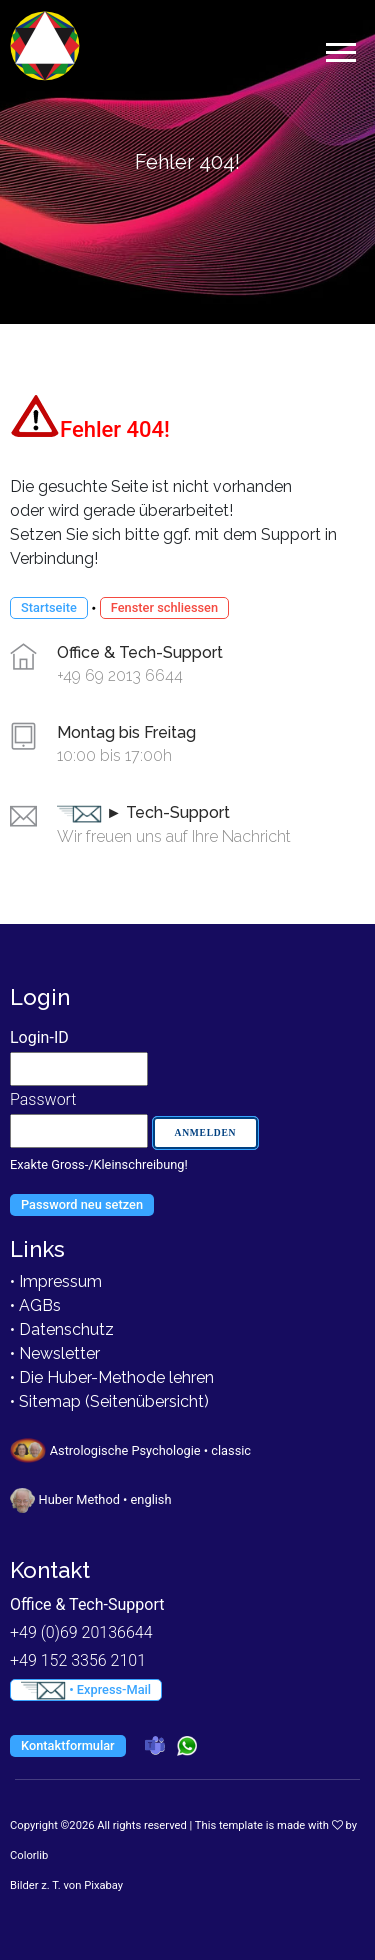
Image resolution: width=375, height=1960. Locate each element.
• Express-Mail (86, 1690)
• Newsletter (55, 1353)
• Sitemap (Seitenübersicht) (109, 1401)
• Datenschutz (62, 1329)
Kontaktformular (68, 1745)
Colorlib (29, 1855)
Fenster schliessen (164, 607)
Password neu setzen (82, 1204)
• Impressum (56, 1281)
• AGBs (35, 1305)
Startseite (49, 607)
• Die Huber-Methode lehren (112, 1377)
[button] (339, 48)
